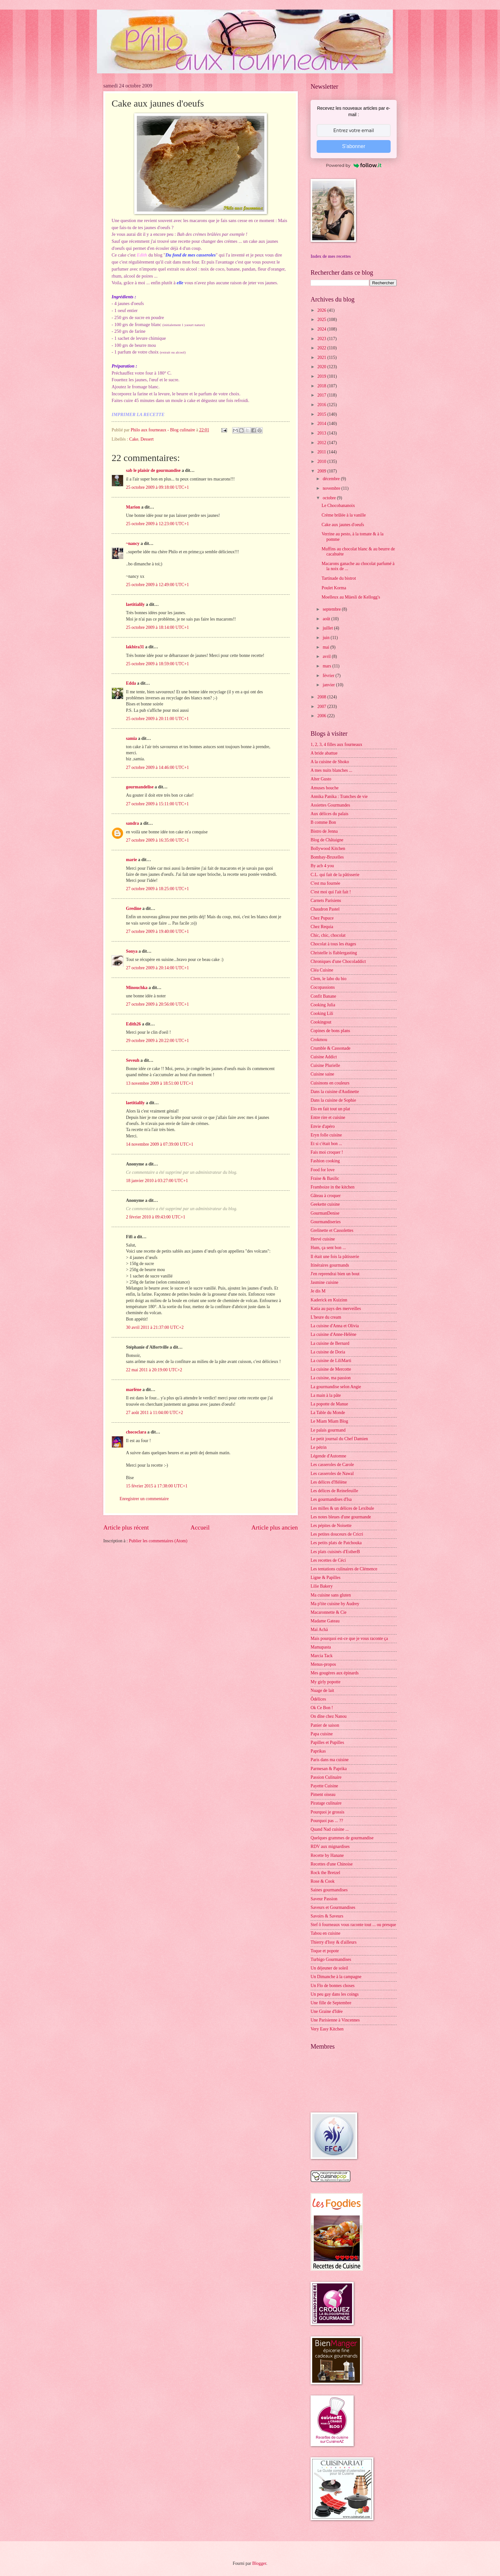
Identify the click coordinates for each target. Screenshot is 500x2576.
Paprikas (318, 1751)
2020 (322, 366)
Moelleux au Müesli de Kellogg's (350, 597)
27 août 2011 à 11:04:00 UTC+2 (154, 1412)
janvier (329, 684)
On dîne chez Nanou (329, 1716)
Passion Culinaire (326, 1777)
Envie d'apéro (323, 1126)
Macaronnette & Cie (329, 1612)
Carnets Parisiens (326, 900)
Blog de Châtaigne (327, 840)
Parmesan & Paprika (329, 1768)
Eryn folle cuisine (326, 1135)
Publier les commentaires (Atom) (158, 1540)
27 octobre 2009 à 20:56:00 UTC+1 (157, 1004)
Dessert (146, 439)
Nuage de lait (322, 1690)
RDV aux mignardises (330, 1846)
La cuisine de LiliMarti (331, 1360)
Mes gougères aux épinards (335, 1673)
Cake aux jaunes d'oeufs (342, 524)
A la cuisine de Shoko (330, 761)
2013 (322, 433)
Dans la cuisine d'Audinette (335, 1091)
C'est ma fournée (325, 883)
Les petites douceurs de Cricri (337, 1534)
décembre (332, 478)
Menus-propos (323, 1664)
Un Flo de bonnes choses (333, 1985)
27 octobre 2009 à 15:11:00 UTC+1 (157, 803)
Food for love (323, 1169)
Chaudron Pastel (325, 909)
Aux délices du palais (329, 813)
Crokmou (319, 1039)
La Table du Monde (328, 1412)
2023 (322, 338)
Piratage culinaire (326, 1803)
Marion (133, 507)
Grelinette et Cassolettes (332, 1230)
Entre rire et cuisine (328, 1117)
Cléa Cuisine (322, 970)
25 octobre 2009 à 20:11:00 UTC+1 (157, 718)
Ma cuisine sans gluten (331, 1595)
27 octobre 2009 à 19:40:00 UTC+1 (157, 931)
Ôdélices (318, 1699)
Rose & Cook (323, 1881)
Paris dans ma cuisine (330, 1759)
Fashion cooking (325, 1160)
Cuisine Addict (324, 1056)
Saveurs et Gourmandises (333, 1907)
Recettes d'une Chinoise (332, 1864)
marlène (133, 1389)
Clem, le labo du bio (328, 978)
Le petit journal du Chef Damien (339, 1438)
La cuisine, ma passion (331, 1377)
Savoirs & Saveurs (327, 1916)
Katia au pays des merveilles (336, 1308)
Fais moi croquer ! (327, 1152)
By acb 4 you (322, 865)
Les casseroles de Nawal (332, 1473)
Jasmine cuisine (324, 1282)
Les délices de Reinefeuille (334, 1490)
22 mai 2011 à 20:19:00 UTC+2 (154, 1369)
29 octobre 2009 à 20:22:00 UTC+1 (157, 1040)
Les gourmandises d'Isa (331, 1499)
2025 (322, 319)
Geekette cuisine (325, 1204)
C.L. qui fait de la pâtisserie (335, 874)
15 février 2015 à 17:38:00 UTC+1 (157, 1486)
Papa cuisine (322, 1733)
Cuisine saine (322, 1074)
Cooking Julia (323, 1004)
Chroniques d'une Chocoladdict (338, 961)
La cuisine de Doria (328, 1352)
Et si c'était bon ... (326, 1143)
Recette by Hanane (327, 1855)
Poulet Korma (333, 587)
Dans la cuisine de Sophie (333, 1100)
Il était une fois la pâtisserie (335, 1256)
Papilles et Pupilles (327, 1742)
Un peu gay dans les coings (335, 1994)
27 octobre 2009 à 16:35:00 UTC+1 (157, 840)
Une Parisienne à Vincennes (335, 2020)
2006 (322, 715)
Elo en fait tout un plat (330, 1108)
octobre (330, 497)
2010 (322, 461)
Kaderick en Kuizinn (329, 1300)
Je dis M (318, 1291)
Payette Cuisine (324, 1785)
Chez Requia (322, 926)
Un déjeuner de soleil (329, 1968)
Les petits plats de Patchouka (336, 1542)
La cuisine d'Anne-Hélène (333, 1334)
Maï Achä (319, 1629)
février (329, 675)
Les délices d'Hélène (329, 1482)
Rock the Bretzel (325, 1872)
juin (327, 637)
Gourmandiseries (326, 1221)
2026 (322, 310)
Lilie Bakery (322, 1586)
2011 (322, 452)
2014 (322, 423)
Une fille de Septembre (331, 2002)
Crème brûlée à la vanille (343, 515)
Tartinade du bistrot (338, 578)
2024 (322, 329)
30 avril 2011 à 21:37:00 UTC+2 (155, 1327)
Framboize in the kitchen (333, 1187)
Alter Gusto (321, 779)
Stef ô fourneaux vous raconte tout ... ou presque (353, 1924)
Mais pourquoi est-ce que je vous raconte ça (349, 1638)
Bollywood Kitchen (328, 848)
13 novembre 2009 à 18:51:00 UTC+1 (159, 1083)
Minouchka (136, 987)
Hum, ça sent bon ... (328, 1247)
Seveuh (132, 1060)
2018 (322, 385)
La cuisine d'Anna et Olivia (335, 1325)
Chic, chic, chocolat (328, 935)
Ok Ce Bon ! (322, 1707)
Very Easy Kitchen (327, 2029)
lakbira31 (135, 646)
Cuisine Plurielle (325, 1065)
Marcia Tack (322, 1655)
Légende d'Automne (328, 1456)
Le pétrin (319, 1447)
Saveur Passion (324, 1898)
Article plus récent (126, 1527)
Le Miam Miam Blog (329, 1421)
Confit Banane (323, 996)
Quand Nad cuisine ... (330, 1829)
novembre (332, 488)
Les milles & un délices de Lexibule (342, 1508)
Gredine (133, 908)
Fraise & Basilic (325, 1178)
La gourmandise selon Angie (336, 1386)
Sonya (131, 951)
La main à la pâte (326, 1395)
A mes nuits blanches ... (331, 770)
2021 (322, 357)
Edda (131, 683)
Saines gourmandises (329, 1889)
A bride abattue (324, 753)
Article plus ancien (274, 1527)
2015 (322, 414)
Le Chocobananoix (338, 505)
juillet (328, 628)
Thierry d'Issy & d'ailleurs (334, 1942)
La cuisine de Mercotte (331, 1369)
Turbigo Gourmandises (331, 1959)
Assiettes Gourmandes (330, 805)
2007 (322, 706)
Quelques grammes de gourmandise (342, 1837)
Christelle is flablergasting (334, 952)
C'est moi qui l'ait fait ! (331, 892)
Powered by (353, 165)
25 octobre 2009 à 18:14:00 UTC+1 (157, 627)
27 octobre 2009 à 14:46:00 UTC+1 (157, 767)
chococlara (136, 1432)
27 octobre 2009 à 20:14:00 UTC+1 (157, 967)
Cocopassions (323, 987)
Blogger (259, 2563)
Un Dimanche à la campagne (336, 1976)
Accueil (200, 1527)
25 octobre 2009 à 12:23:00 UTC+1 (157, 523)
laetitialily (135, 604)
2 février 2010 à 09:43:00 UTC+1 (155, 1217)
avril (327, 656)
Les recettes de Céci (328, 1560)
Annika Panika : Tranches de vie (339, 796)
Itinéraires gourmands (330, 1265)
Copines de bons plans (330, 1030)
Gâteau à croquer (326, 1195)
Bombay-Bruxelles (327, 857)
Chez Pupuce (322, 918)
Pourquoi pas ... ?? (327, 1820)
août (327, 618)
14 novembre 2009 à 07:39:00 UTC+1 (159, 1144)
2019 (322, 376)
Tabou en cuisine (325, 1933)
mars (327, 666)
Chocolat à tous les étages (333, 944)
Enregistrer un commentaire (144, 1498)
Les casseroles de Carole (332, 1464)
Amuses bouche (325, 787)
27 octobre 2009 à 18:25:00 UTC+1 (157, 888)
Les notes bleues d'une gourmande (341, 1517)
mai (326, 647)
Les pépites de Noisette (331, 1525)
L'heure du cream (326, 1317)
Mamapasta (321, 1647)
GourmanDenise (325, 1213)
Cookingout (321, 1022)
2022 (322, 348)
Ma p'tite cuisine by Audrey (335, 1603)
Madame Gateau (325, 1621)
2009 (322, 471)
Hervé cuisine (323, 1239)
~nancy (132, 543)
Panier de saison (325, 1725)
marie (131, 859)
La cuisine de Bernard (330, 1343)
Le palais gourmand (328, 1430)
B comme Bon (323, 822)
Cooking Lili (322, 1013)
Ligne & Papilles (326, 1577)
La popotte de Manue (329, 1404)
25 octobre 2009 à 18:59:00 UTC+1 (157, 663)
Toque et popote (325, 1950)
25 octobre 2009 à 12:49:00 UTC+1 (157, 584)
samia (131, 738)
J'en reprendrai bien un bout (335, 1273)
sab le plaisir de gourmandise (153, 470)
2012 (322, 442)
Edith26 (133, 1024)
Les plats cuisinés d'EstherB (335, 1551)
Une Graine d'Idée (327, 2011)
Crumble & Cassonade (330, 1048)
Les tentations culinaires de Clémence (344, 1569)
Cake (133, 439)
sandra (132, 823)
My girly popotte (326, 1681)
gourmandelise (140, 787)
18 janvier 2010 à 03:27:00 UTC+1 (157, 1180)
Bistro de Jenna (324, 831)
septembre (332, 609)
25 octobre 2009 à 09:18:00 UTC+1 (157, 487)
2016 (322, 404)
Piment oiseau (323, 1794)
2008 (322, 697)
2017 (322, 395)
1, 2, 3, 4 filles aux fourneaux (336, 744)
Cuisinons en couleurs (330, 1083)
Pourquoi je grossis (327, 1812)
